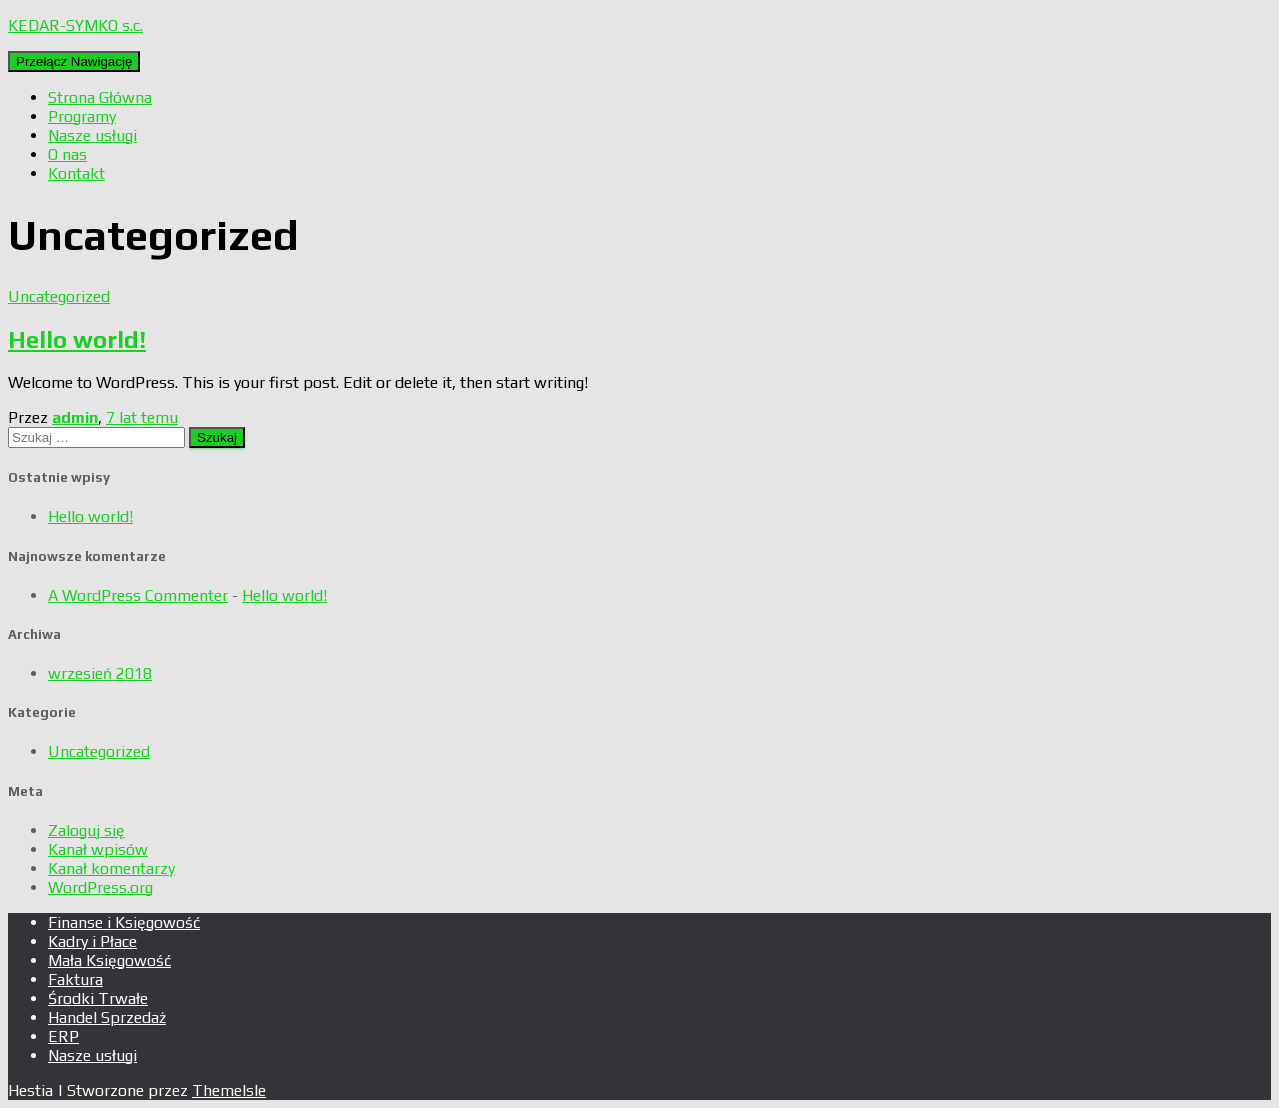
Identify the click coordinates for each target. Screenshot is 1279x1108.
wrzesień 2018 (100, 673)
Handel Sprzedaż (107, 1017)
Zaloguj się (86, 830)
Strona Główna (100, 97)
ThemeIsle (229, 1090)
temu (142, 417)
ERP (63, 1036)
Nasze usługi (92, 135)
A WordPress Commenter (138, 595)
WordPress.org (100, 887)
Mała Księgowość (109, 960)
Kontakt (76, 173)
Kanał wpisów (98, 849)
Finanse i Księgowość (124, 922)
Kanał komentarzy (111, 868)
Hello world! (77, 339)
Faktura (75, 979)
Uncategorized (59, 296)
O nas (67, 154)
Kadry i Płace (92, 941)
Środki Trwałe (98, 998)
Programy (82, 116)
